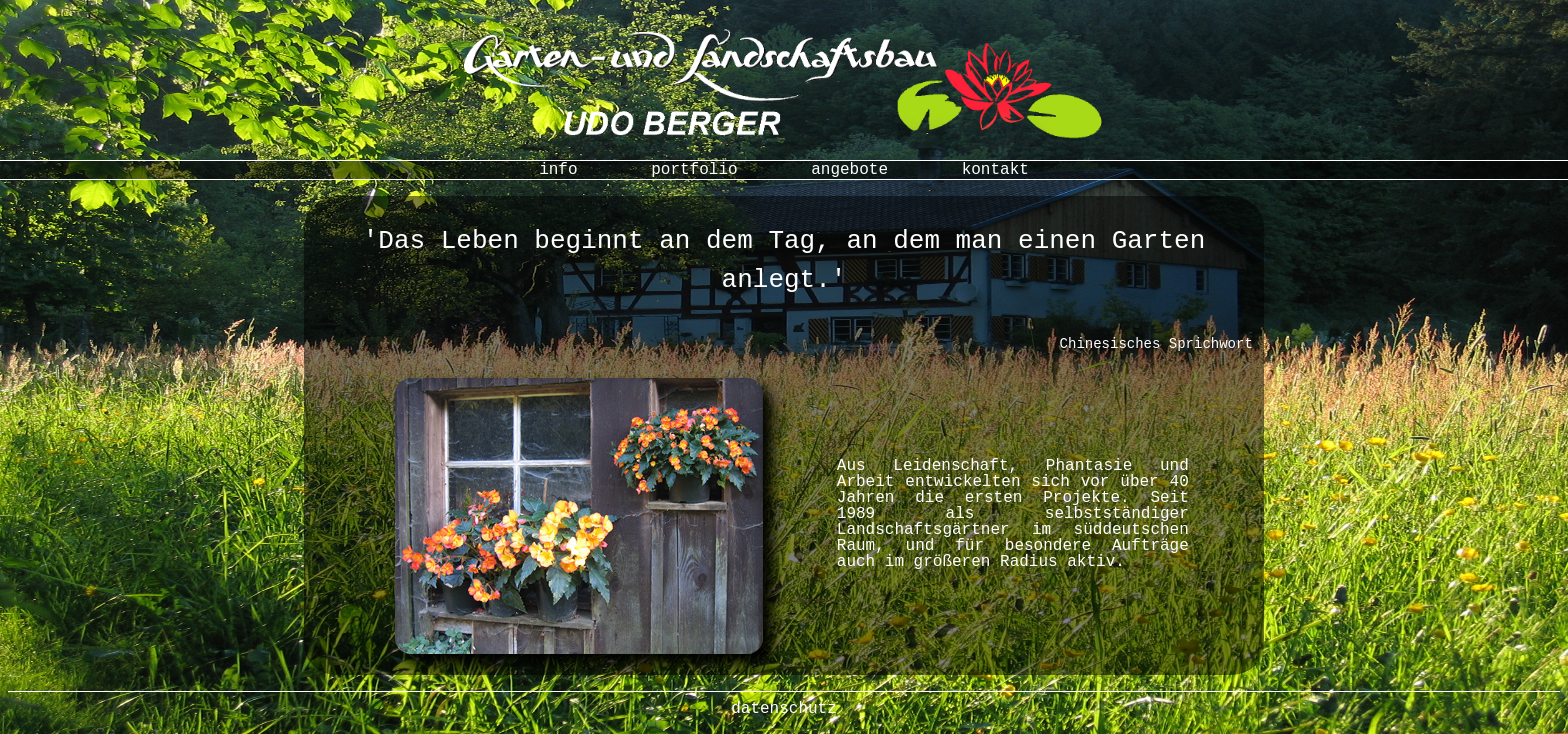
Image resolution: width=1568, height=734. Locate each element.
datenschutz (784, 709)
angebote (849, 170)
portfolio (694, 170)
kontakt (995, 170)
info (558, 170)
